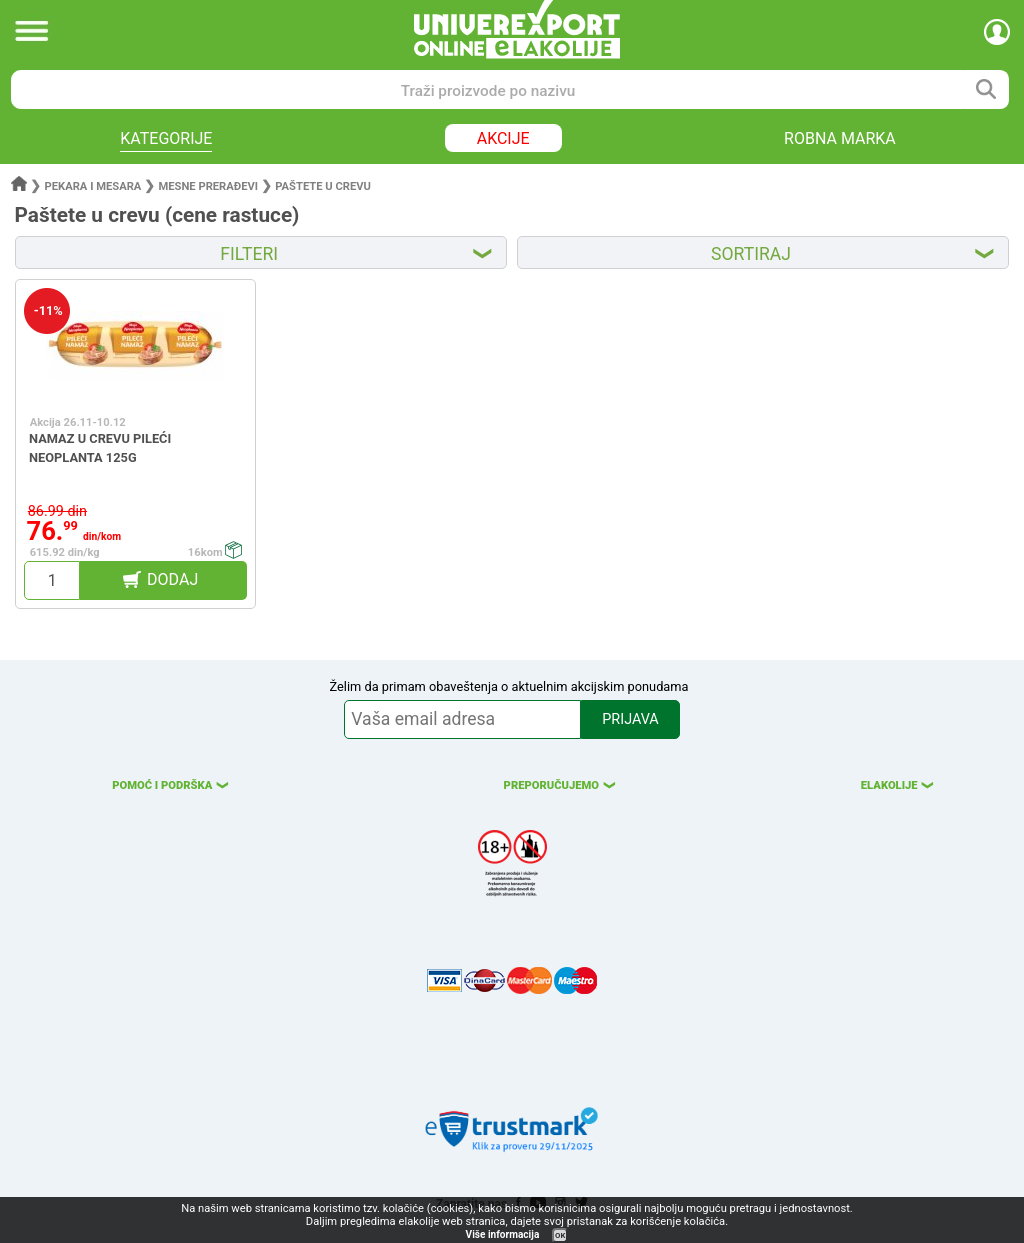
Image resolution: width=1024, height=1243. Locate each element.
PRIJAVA (630, 719)
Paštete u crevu (323, 186)
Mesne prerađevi (209, 186)
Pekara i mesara (93, 186)
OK (560, 1235)
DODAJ (172, 579)
